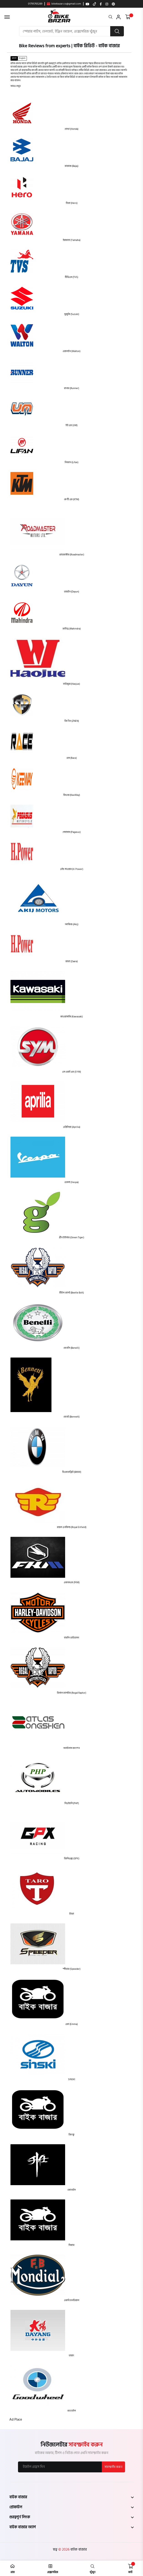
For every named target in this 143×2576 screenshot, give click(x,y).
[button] (15, 86)
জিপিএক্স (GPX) (71, 1858)
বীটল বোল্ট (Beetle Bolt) (71, 1292)
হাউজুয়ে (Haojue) (71, 683)
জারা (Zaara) (71, 961)
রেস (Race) (71, 757)
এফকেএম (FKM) (71, 1582)
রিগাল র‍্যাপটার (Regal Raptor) (71, 1692)
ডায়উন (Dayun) (71, 591)
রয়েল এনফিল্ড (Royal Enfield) (71, 1527)
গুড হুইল (71, 2410)
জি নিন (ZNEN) (71, 720)
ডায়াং (71, 2355)
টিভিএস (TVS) (71, 277)
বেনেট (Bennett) (71, 1416)
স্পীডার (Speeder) (71, 1968)
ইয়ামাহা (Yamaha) (71, 240)
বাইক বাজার (78, 2549)
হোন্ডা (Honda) (71, 128)
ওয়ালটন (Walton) (71, 351)
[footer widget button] (71, 2497)
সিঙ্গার (71, 2245)
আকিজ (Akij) (71, 924)
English (22, 58)
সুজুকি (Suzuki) (71, 314)
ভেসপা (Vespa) (71, 1182)
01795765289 (35, 4)
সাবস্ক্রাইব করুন (113, 2466)
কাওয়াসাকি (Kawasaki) (71, 1016)
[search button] (117, 31)
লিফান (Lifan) (71, 462)
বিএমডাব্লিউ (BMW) (71, 1471)
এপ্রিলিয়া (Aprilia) (71, 1127)
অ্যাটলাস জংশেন (71, 1748)
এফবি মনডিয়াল (71, 2300)
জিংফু (71, 2134)
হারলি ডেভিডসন (71, 1637)
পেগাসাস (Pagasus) (72, 832)
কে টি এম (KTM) (71, 499)
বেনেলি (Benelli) (71, 1347)
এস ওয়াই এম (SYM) (71, 1071)
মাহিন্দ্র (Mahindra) (72, 628)
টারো (71, 1913)
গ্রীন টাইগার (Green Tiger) (71, 1237)
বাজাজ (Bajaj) (71, 166)
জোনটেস (71, 2189)
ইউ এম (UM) (71, 425)
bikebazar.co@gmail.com (64, 4)
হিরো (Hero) (71, 203)
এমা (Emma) (71, 2024)
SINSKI (71, 2079)
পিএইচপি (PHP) (71, 1803)
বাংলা (14, 58)
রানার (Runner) (71, 388)
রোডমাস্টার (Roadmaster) (71, 554)
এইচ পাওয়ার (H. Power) (71, 869)
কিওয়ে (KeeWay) (71, 795)
